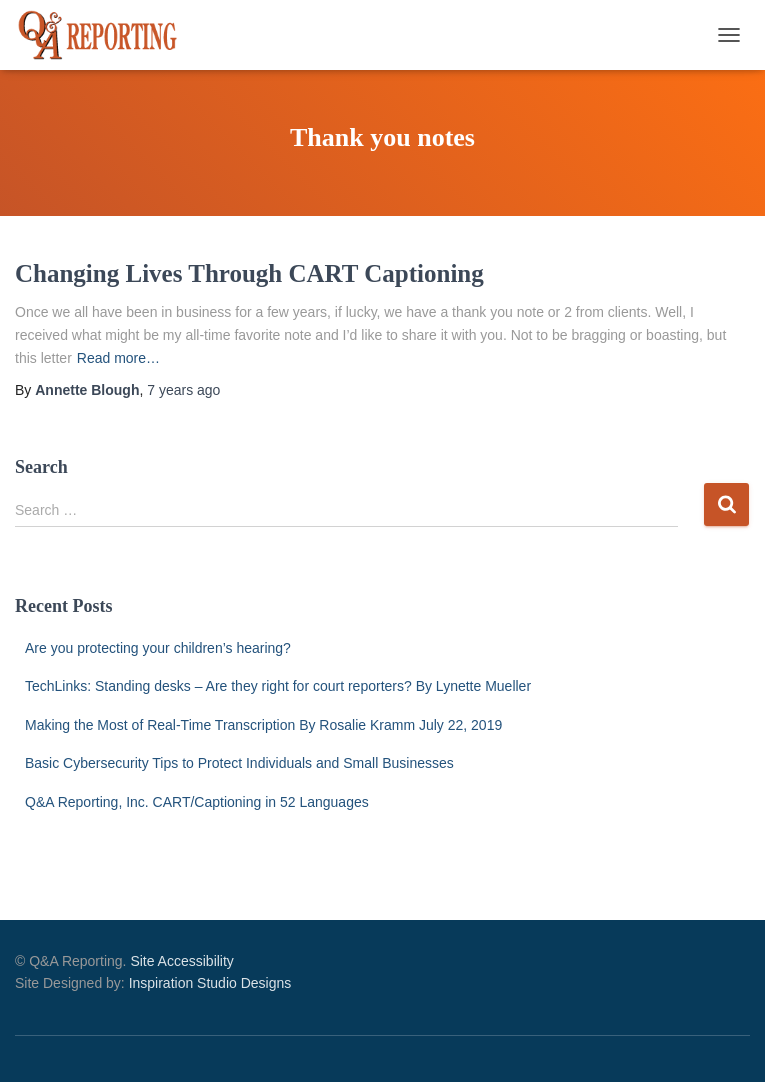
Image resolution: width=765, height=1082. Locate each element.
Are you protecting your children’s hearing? (158, 648)
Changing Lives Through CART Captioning (249, 273)
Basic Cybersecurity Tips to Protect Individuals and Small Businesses (239, 763)
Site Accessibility (181, 961)
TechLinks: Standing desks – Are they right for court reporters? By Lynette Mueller (278, 686)
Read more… (118, 358)
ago (183, 390)
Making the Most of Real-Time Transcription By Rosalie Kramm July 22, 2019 (263, 725)
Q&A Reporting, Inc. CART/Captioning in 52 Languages (197, 802)
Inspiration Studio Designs (210, 983)
